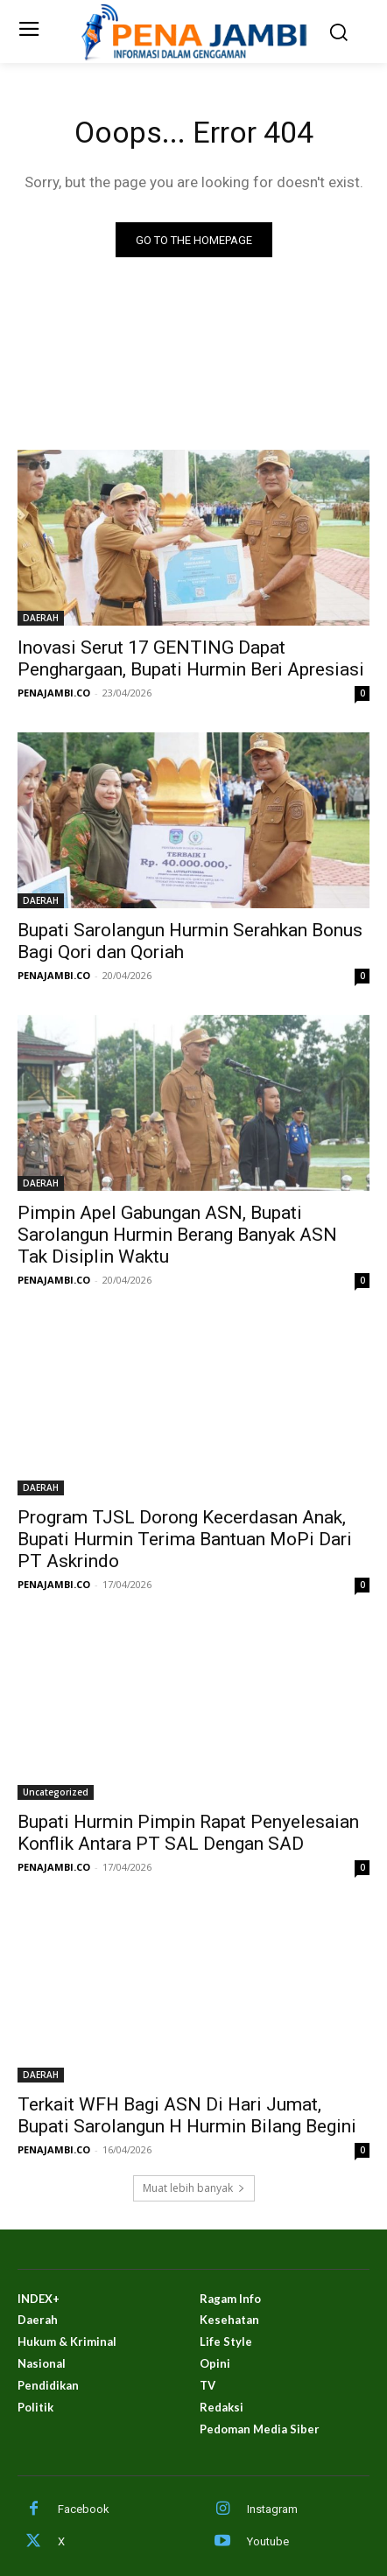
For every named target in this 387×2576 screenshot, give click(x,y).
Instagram (272, 2509)
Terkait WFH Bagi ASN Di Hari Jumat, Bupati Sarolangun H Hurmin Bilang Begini (187, 2115)
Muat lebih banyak (194, 2187)
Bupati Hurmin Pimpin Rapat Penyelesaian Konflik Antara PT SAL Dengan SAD (188, 1832)
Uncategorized (55, 1792)
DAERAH (41, 618)
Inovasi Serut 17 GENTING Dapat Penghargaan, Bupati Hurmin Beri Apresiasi (193, 658)
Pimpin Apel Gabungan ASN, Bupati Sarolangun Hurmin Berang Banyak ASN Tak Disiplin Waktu (177, 1234)
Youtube (268, 2541)
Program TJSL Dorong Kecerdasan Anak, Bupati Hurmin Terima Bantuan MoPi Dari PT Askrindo (185, 1539)
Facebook (83, 2509)
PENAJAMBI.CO (54, 692)
